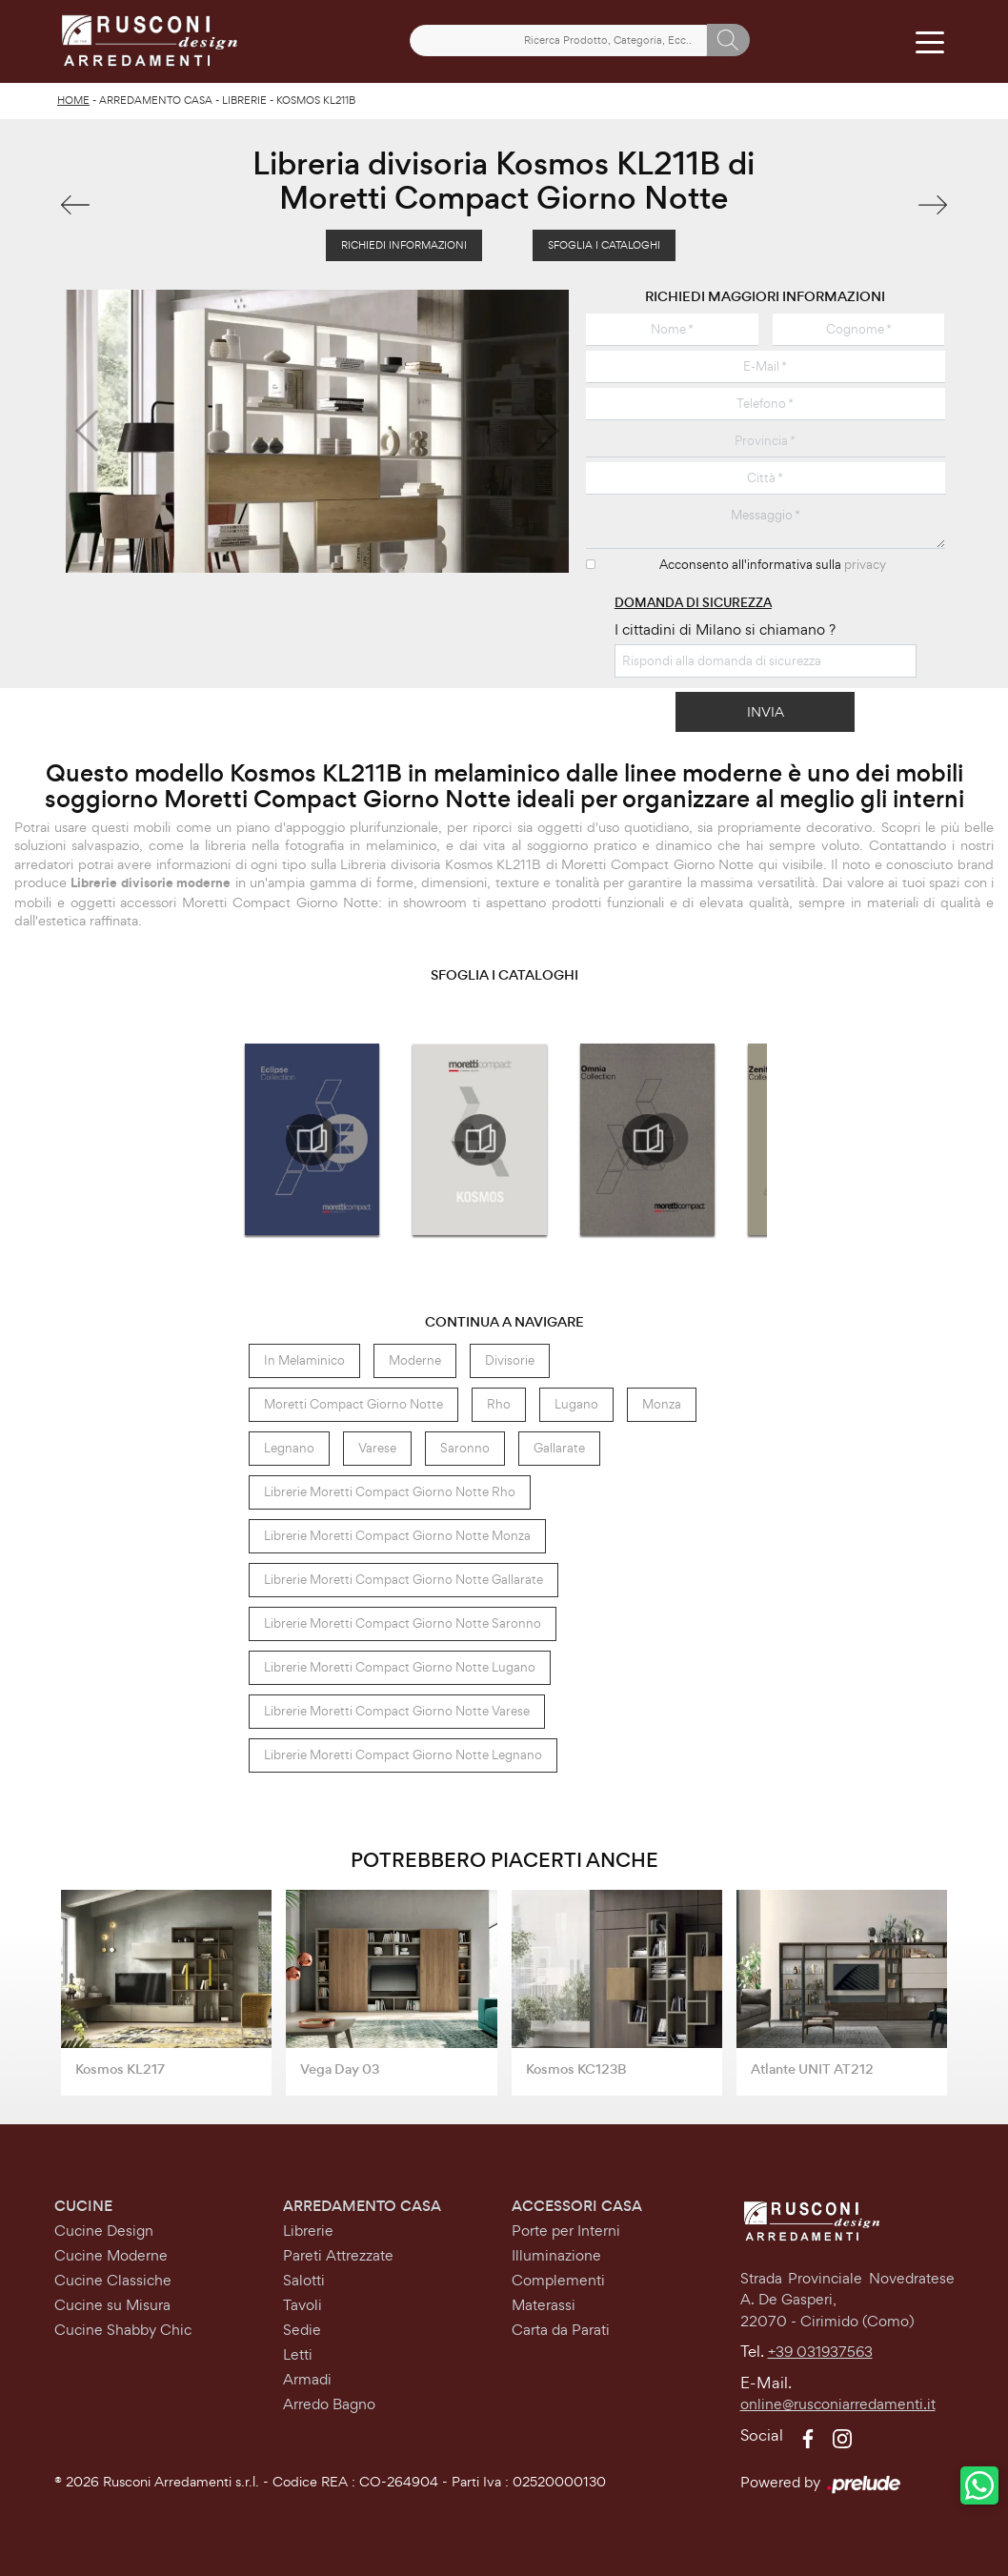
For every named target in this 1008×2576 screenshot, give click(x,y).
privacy (865, 565)
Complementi (558, 2280)
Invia (765, 711)
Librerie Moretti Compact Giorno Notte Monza (397, 1536)
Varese (377, 1448)
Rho (499, 1404)
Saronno (465, 1448)
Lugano (576, 1404)
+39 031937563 (820, 2352)
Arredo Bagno (329, 2404)
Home (73, 100)
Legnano (289, 1448)
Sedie (302, 2330)
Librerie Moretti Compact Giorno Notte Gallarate (403, 1580)
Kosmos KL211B (315, 100)
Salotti (304, 2280)
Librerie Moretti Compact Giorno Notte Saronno (402, 1623)
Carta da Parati (561, 2330)
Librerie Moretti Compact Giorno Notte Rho (389, 1492)
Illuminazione (556, 2255)
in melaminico (304, 1360)
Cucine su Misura (112, 2305)
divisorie (509, 1360)
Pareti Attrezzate (338, 2255)
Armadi (307, 2379)
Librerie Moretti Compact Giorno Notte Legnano (403, 1755)
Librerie (244, 100)
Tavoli (302, 2305)
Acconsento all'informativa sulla (772, 565)
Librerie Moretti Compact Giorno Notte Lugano (399, 1667)
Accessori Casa (577, 2206)
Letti (297, 2354)
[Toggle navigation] (929, 40)
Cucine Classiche (112, 2280)
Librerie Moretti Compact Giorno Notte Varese (397, 1711)
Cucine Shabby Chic (123, 2330)
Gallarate (559, 1448)
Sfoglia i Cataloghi (604, 245)
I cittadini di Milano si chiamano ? (725, 629)
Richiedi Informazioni (404, 245)
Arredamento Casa (155, 100)
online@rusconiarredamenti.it (838, 2404)
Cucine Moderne (111, 2255)
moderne (415, 1360)
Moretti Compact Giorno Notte (353, 1404)
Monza (661, 1404)
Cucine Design (103, 2231)
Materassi (543, 2305)
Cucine (83, 2206)
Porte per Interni (566, 2231)
